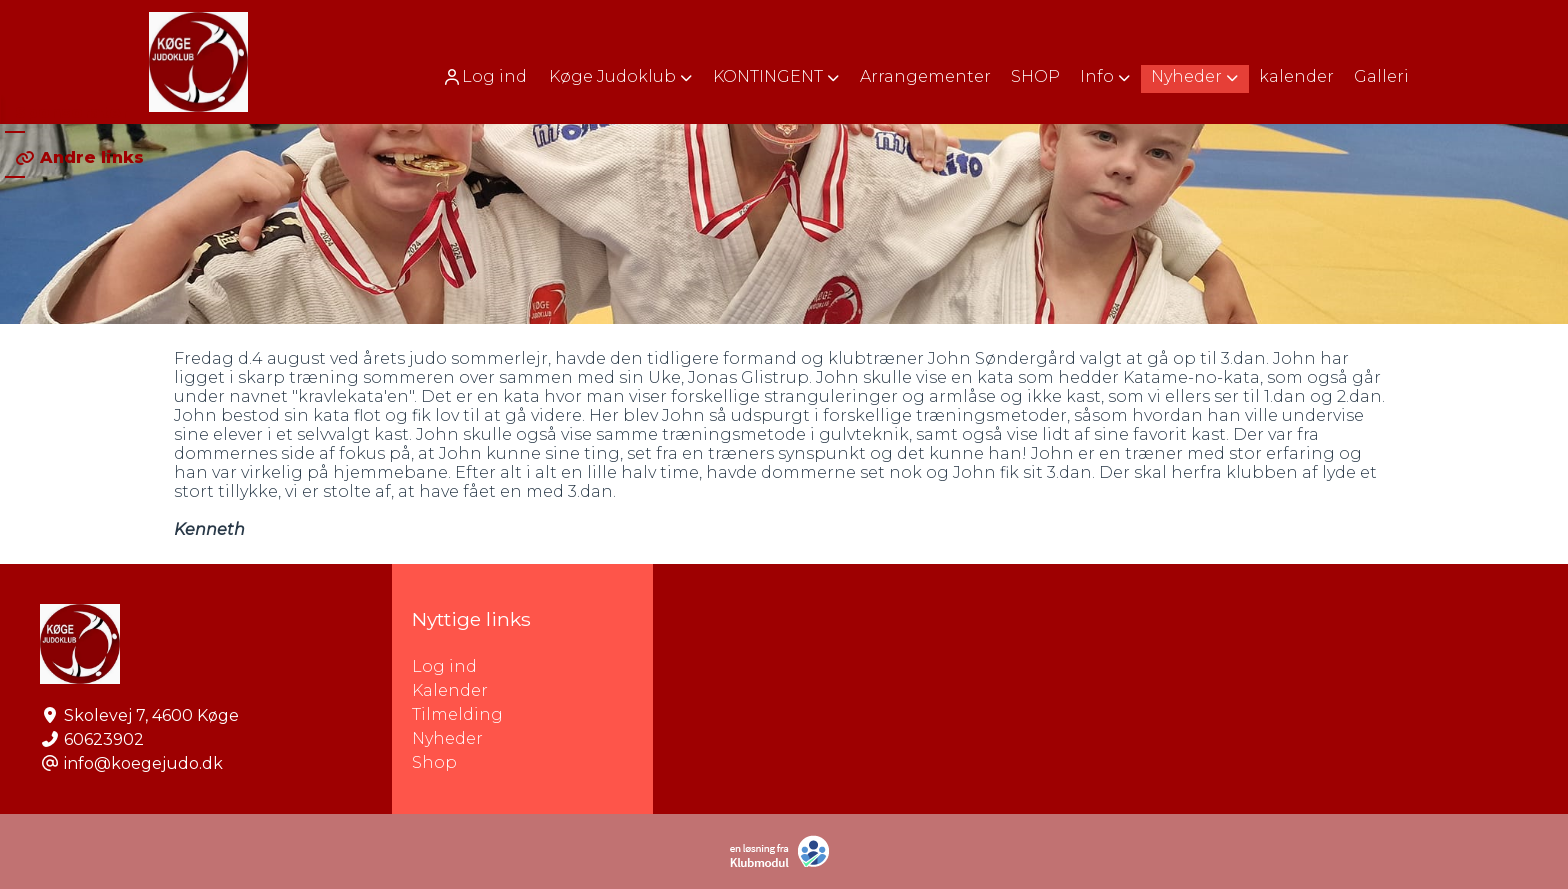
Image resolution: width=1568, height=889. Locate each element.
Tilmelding (457, 714)
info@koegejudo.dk (143, 763)
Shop (434, 762)
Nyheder (447, 738)
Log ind (484, 77)
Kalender (450, 690)
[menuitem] (486, 76)
